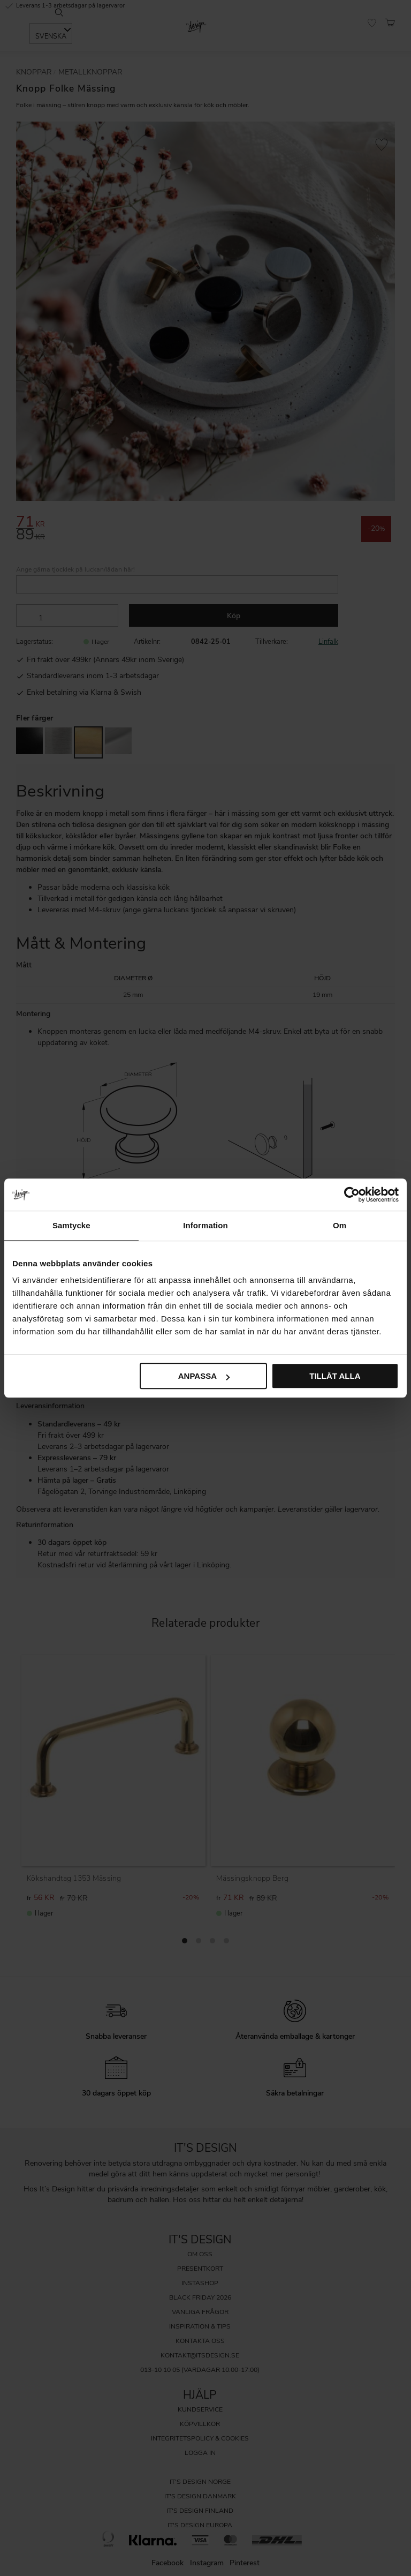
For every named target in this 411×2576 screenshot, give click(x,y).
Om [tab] (339, 1225)
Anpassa (204, 1375)
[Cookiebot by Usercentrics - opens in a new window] (352, 1194)
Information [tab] (205, 1225)
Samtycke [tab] (71, 1225)
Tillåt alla (334, 1375)
